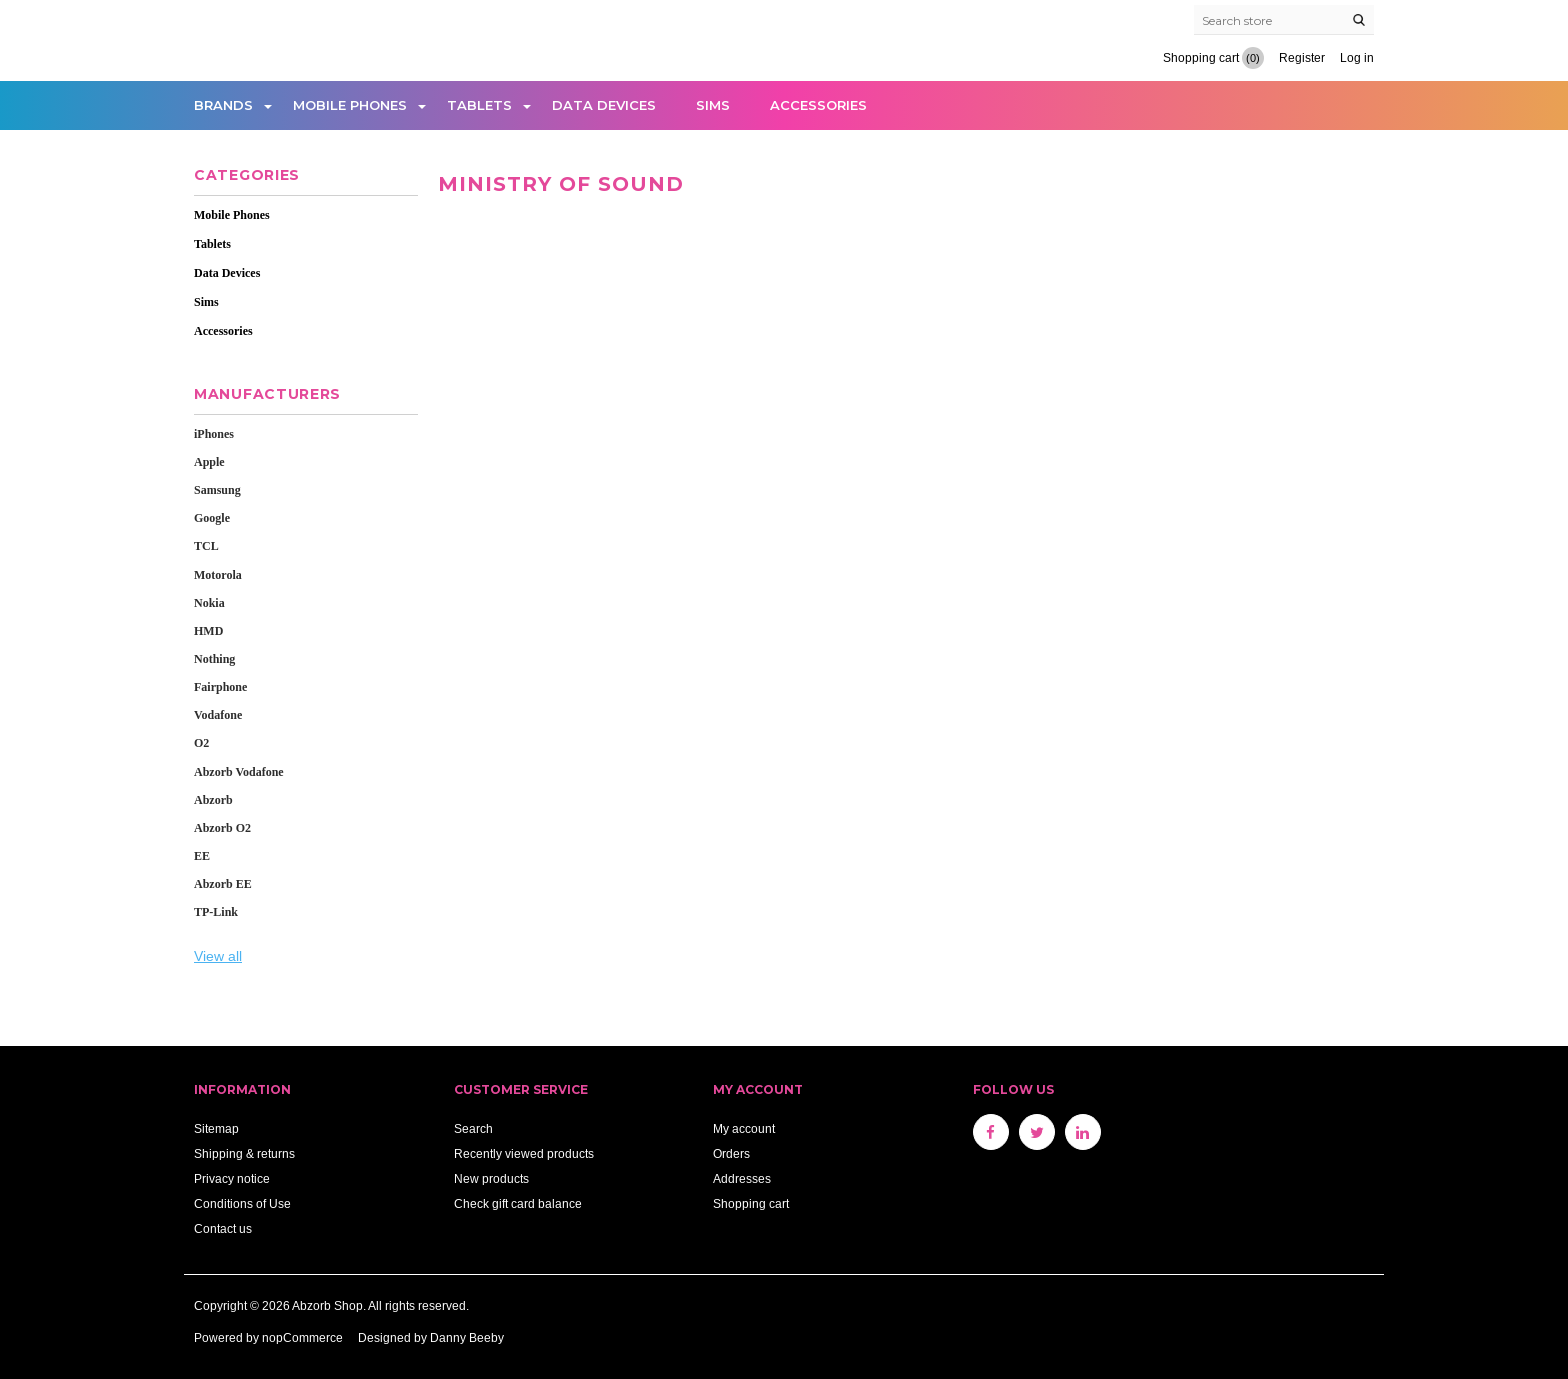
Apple (209, 462)
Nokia (209, 603)
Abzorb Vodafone (239, 772)
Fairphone (220, 687)
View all (218, 956)
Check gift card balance (518, 1203)
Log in (1357, 57)
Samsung (217, 490)
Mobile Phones (350, 105)
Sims (713, 105)
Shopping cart (751, 1203)
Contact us (223, 1228)
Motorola (218, 575)
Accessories (818, 105)
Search (473, 1128)
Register (1302, 57)
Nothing (214, 659)
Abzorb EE (223, 884)
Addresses (742, 1178)
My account (744, 1128)
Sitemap (216, 1128)
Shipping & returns (244, 1153)
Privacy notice (232, 1178)
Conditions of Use (242, 1203)
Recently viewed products (524, 1153)
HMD (208, 631)
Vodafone (218, 715)
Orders (731, 1153)
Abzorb (213, 800)
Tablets (479, 105)
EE (202, 856)
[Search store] (1284, 20)
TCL (206, 546)
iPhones (214, 434)
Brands (223, 105)
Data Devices (604, 105)
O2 (201, 743)
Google (212, 518)
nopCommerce (302, 1337)
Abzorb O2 (222, 828)
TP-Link (216, 912)
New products (491, 1178)
